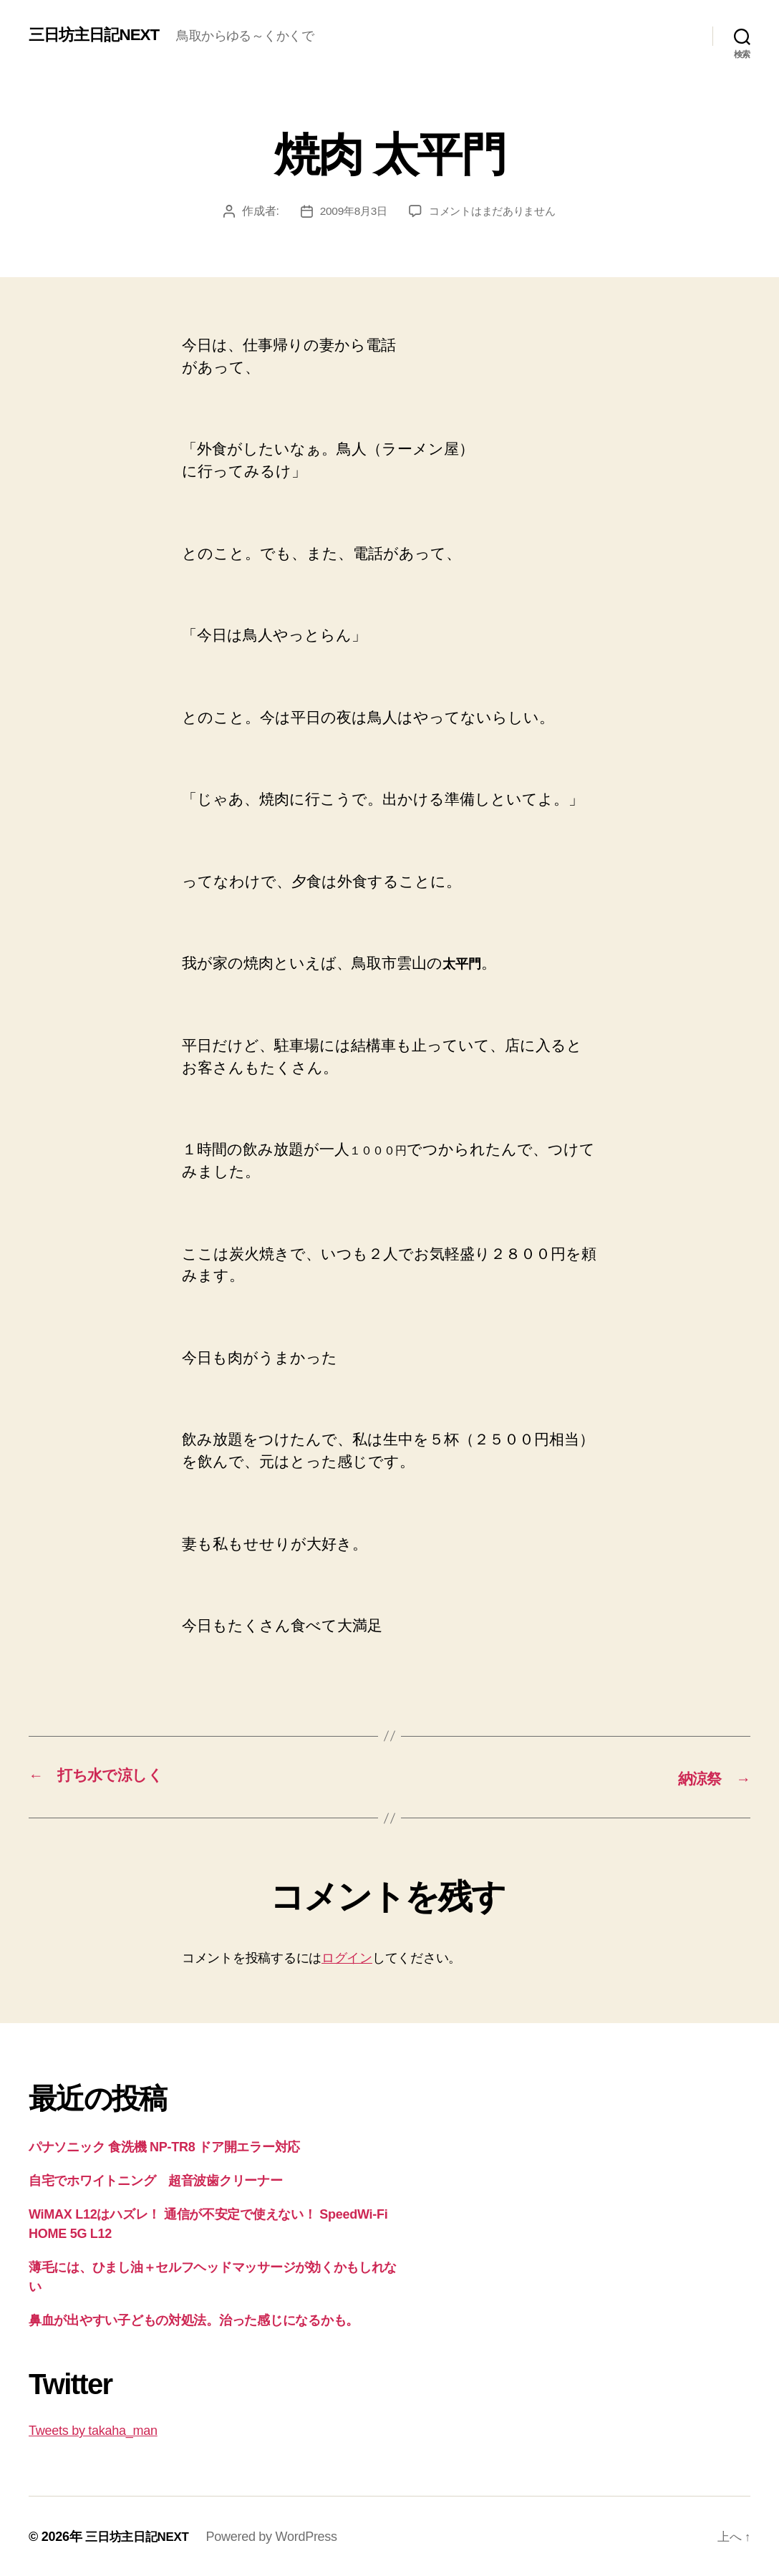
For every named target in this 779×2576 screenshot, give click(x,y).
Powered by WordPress (277, 2535)
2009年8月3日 (349, 211)
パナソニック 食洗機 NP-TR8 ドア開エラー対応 (164, 2145)
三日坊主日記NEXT (99, 35)
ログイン (346, 1957)
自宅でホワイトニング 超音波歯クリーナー (156, 2179)
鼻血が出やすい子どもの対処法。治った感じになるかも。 (194, 2319)
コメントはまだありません (493, 211)
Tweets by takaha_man (93, 2429)
